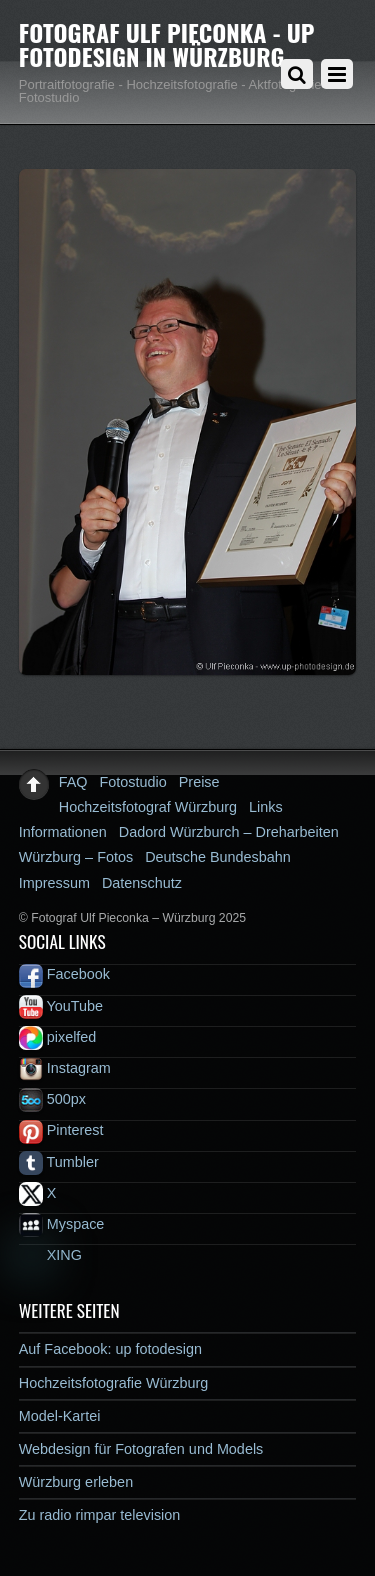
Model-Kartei (60, 1416)
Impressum (54, 883)
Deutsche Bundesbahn (218, 857)
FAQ (73, 782)
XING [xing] (50, 1255)
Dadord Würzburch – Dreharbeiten (229, 832)
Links (266, 807)
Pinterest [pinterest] (61, 1130)
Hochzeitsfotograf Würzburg (148, 807)
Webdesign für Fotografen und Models (141, 1449)
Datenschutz (142, 883)
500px (52, 1099)
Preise (199, 782)
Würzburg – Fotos (76, 857)
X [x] (38, 1193)
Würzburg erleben (76, 1482)
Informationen (63, 832)
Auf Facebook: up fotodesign (110, 1349)
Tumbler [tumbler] (59, 1162)
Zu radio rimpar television (100, 1515)
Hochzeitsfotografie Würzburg (114, 1383)
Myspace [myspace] (62, 1224)
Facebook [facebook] (64, 974)
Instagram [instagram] (65, 1068)
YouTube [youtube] (61, 1006)
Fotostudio (133, 782)
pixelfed (58, 1037)
